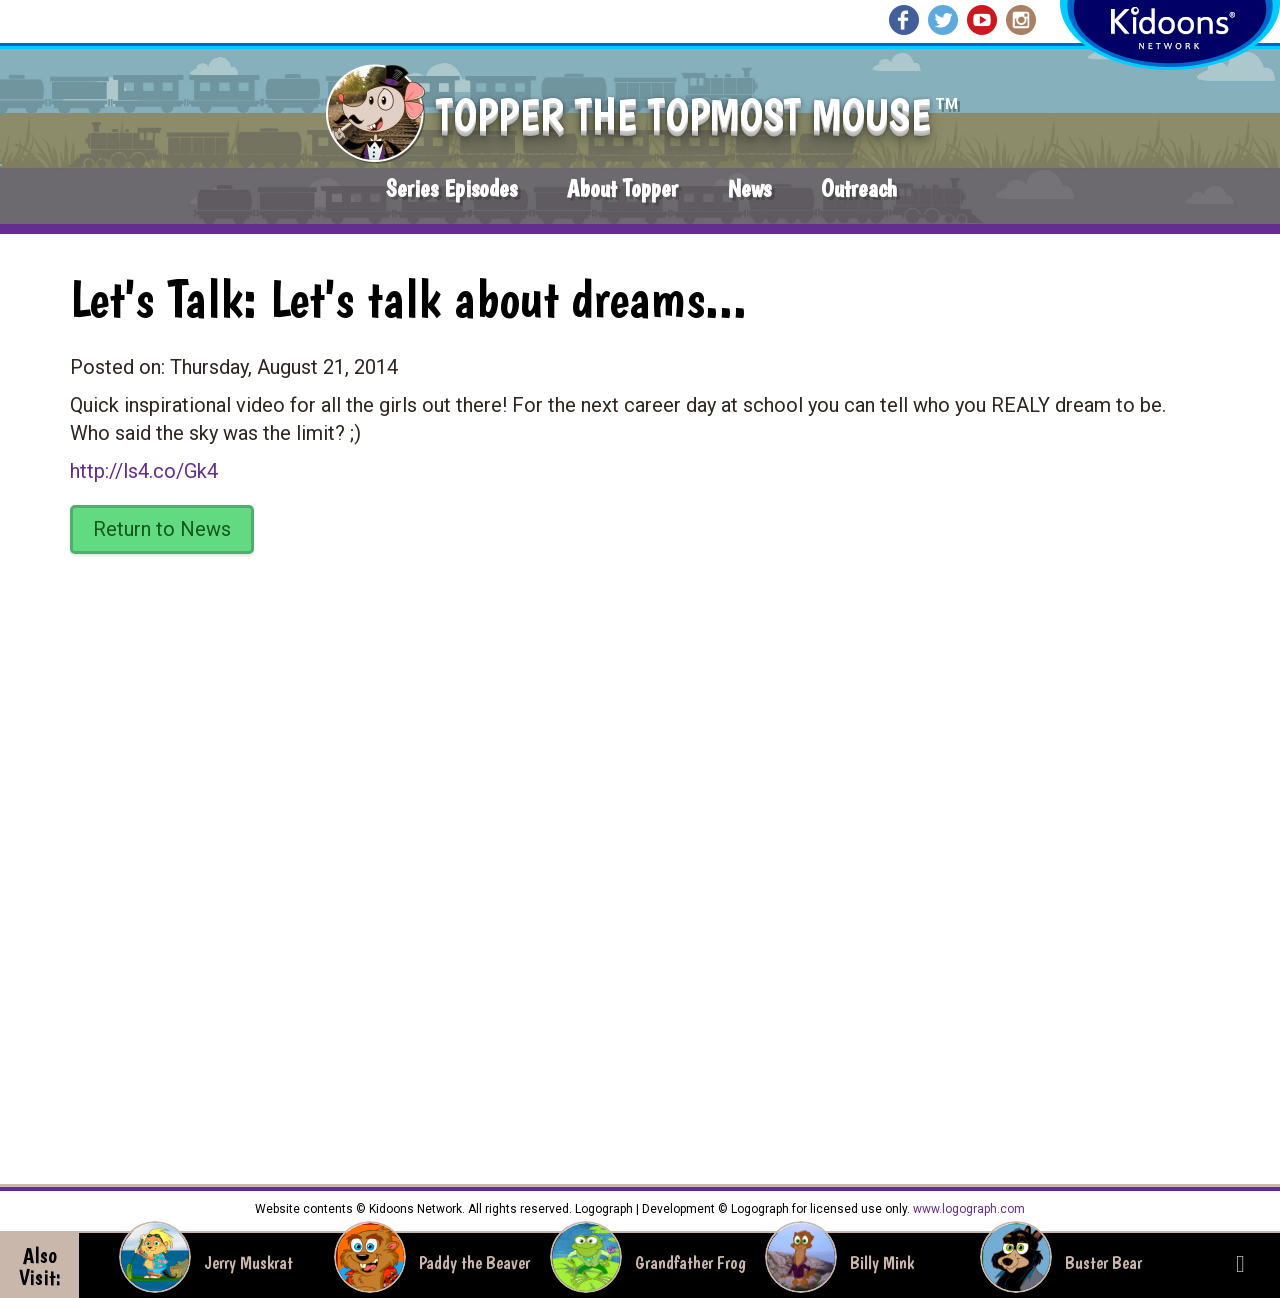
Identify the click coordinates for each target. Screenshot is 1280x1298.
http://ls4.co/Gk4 (144, 471)
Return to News (162, 529)
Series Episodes (451, 188)
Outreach (859, 188)
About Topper (622, 188)
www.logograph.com (967, 1209)
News (749, 188)
